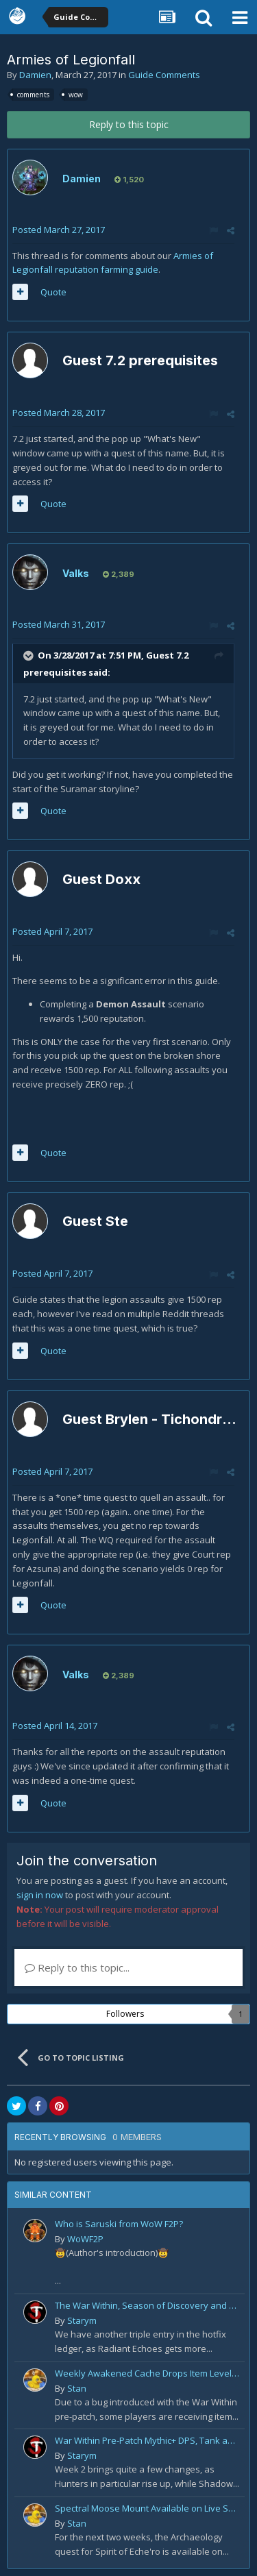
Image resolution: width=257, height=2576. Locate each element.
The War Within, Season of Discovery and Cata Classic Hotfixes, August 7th (147, 2305)
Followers (125, 2014)
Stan (76, 2388)
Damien (35, 75)
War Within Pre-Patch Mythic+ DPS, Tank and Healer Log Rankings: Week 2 (147, 2440)
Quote (53, 292)
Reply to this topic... (77, 1967)
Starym (82, 2320)
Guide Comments (164, 75)
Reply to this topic (129, 124)
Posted (58, 229)
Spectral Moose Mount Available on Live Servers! (147, 2508)
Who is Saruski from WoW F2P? (119, 2224)
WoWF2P (85, 2239)
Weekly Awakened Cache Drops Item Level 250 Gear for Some (147, 2373)
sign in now (39, 1895)
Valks (75, 573)
